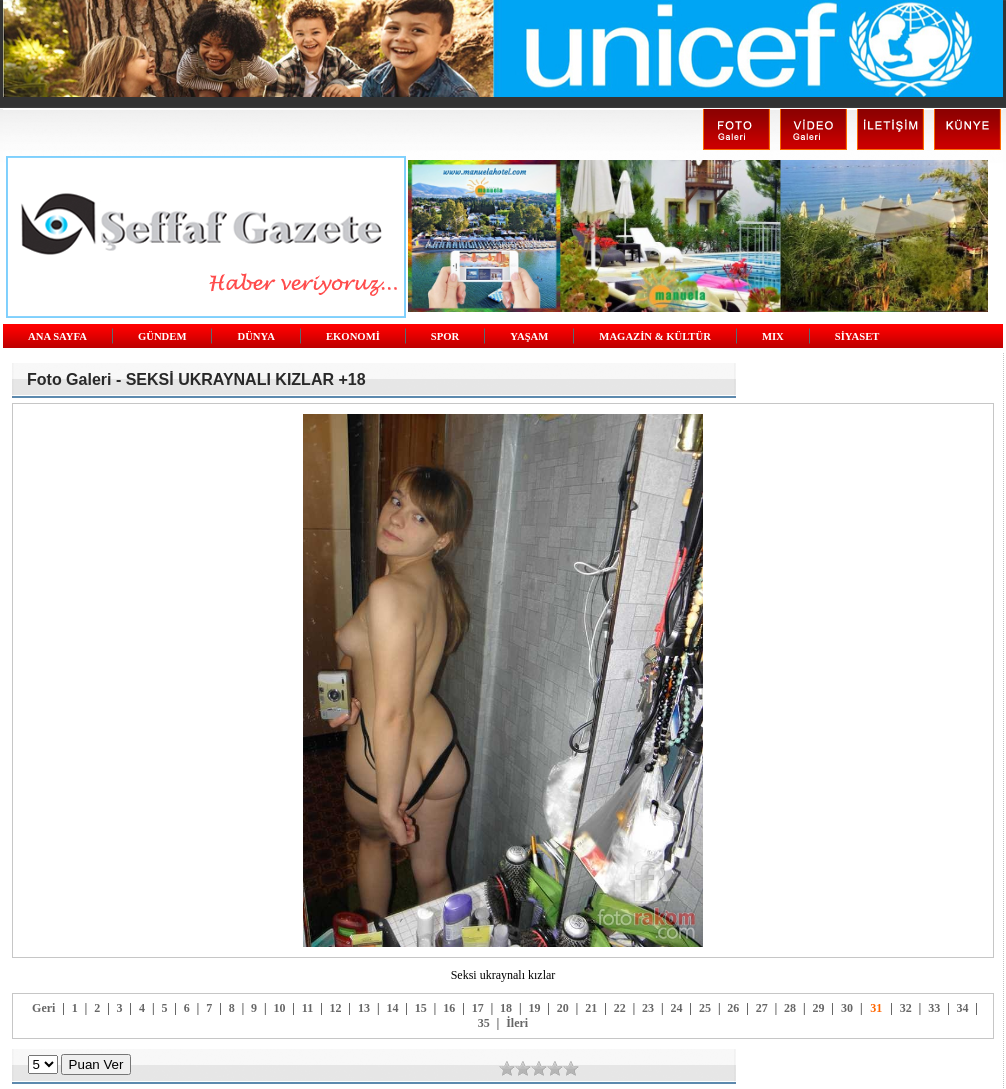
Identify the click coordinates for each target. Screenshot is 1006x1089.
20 (563, 1008)
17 (478, 1008)
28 (790, 1008)
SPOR (445, 336)
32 (906, 1008)
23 (648, 1008)
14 (392, 1008)
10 (279, 1008)
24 (676, 1008)
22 (620, 1008)
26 (733, 1008)
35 (484, 1023)
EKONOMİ (353, 336)
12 (336, 1008)
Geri (43, 1008)
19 (534, 1008)
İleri (517, 1023)
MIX (773, 336)
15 (421, 1008)
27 (762, 1008)
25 (705, 1008)
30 (847, 1008)
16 (449, 1008)
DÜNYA (256, 336)
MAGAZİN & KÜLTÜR (655, 336)
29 (819, 1008)
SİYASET (857, 336)
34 (963, 1008)
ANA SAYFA (57, 336)
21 (591, 1008)
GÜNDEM (162, 336)
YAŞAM (529, 336)
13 (364, 1008)
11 (307, 1008)
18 (506, 1008)
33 (934, 1008)
